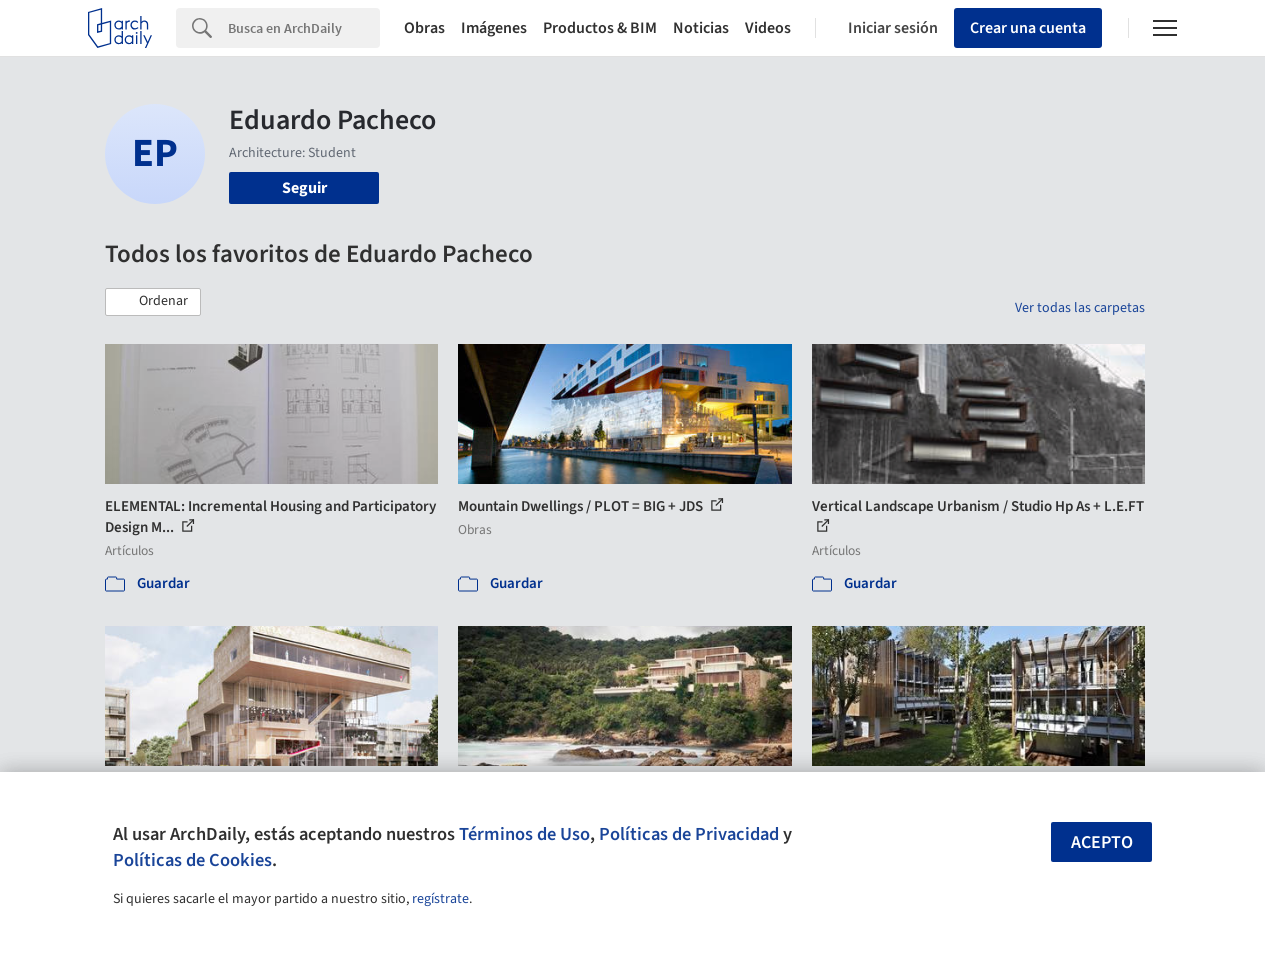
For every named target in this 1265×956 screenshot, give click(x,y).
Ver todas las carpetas (1080, 308)
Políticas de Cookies (192, 860)
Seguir (304, 188)
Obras (424, 28)
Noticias (701, 28)
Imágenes (494, 28)
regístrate (440, 899)
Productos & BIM (600, 28)
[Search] (304, 28)
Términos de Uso (524, 834)
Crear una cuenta (1028, 28)
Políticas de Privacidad (689, 834)
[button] (153, 302)
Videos (768, 28)
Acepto (1102, 842)
